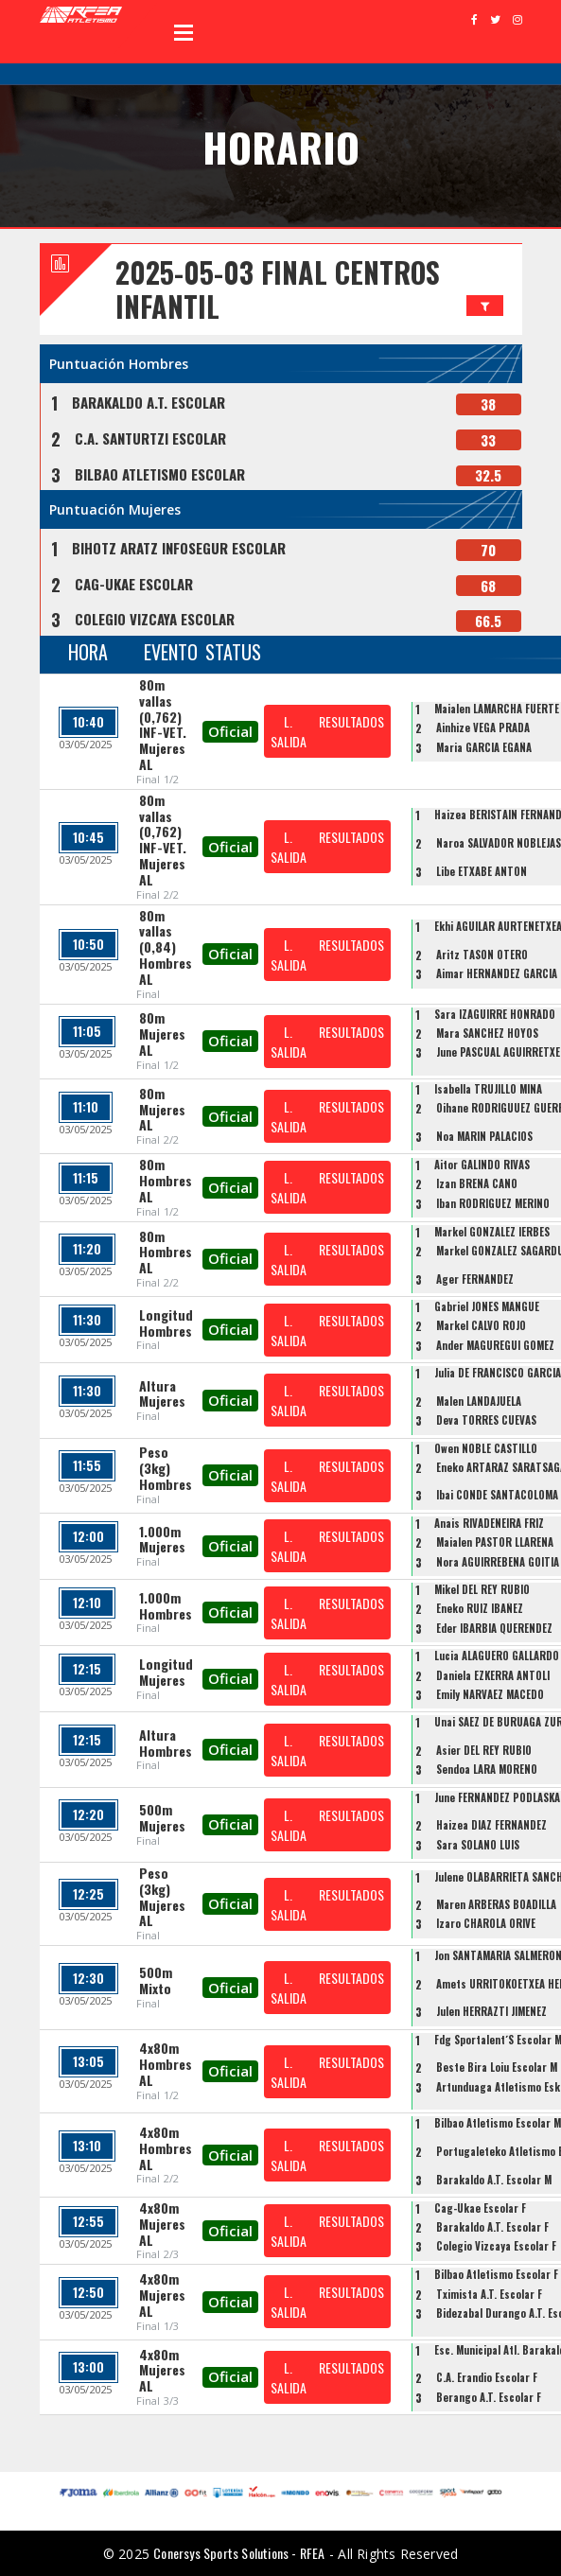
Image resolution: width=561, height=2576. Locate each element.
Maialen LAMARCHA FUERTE (496, 708)
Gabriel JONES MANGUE (486, 1306)
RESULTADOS (351, 721)
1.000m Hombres (165, 1605)
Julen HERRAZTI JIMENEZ (491, 2011)
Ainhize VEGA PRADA (483, 727)
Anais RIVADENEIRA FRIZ (489, 1523)
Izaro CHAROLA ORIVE (485, 1923)
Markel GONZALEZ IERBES (492, 1231)
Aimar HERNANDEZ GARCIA (496, 973)
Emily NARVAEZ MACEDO (490, 1694)
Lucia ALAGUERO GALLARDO (496, 1655)
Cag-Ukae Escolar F (480, 2208)
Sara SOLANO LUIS (477, 1844)
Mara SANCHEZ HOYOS (487, 1033)
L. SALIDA (289, 731)
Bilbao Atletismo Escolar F (496, 2274)
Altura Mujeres (162, 1393)
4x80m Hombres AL (165, 2064)
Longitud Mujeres (166, 1672)
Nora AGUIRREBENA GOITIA (497, 1561)
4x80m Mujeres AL (162, 2224)
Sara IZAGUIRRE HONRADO (494, 1014)
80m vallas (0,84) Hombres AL (165, 947)
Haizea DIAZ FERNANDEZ (491, 1824)
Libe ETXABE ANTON (481, 871)
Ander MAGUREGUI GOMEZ (495, 1345)
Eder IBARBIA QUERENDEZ (494, 1628)
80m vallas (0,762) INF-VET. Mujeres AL (162, 724)
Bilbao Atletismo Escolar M (497, 2122)
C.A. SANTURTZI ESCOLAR (150, 438)
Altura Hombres (165, 1743)
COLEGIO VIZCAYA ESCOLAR (155, 618)
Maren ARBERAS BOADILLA (496, 1904)
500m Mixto (155, 1980)
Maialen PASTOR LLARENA (494, 1542)
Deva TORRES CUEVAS (486, 1420)
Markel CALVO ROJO (481, 1325)
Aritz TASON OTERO (482, 954)
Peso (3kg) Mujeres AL (162, 1896)
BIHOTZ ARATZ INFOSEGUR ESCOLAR (179, 547)
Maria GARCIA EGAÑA (484, 747)
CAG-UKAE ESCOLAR (134, 583)
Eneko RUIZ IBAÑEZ (479, 1608)
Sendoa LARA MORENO (486, 1769)
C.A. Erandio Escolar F (486, 2377)
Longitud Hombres (166, 1323)
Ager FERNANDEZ (475, 1279)
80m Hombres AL (165, 1180)
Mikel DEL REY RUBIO (482, 1589)
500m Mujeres (162, 1817)
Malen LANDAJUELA (478, 1401)
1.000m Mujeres (162, 1539)
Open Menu (183, 32)
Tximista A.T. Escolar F (489, 2294)
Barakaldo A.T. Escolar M (494, 2179)
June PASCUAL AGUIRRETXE (498, 1052)
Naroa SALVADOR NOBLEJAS (498, 842)
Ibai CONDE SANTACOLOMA (497, 1494)
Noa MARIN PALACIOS (484, 1136)
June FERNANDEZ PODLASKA (497, 1797)
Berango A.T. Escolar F (488, 2397)
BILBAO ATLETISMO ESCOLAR (160, 474)
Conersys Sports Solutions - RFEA (238, 2553)
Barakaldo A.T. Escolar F (492, 2226)
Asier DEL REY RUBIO (484, 1750)
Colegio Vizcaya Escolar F (496, 2245)
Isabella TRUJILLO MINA (488, 1088)
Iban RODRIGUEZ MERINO (493, 1203)
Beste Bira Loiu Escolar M (496, 2067)
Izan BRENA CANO (476, 1183)
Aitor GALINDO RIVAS (482, 1164)
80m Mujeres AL (162, 1034)
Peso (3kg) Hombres (165, 1468)
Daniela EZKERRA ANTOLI (493, 1675)
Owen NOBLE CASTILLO (485, 1448)
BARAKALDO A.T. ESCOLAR (148, 402)
